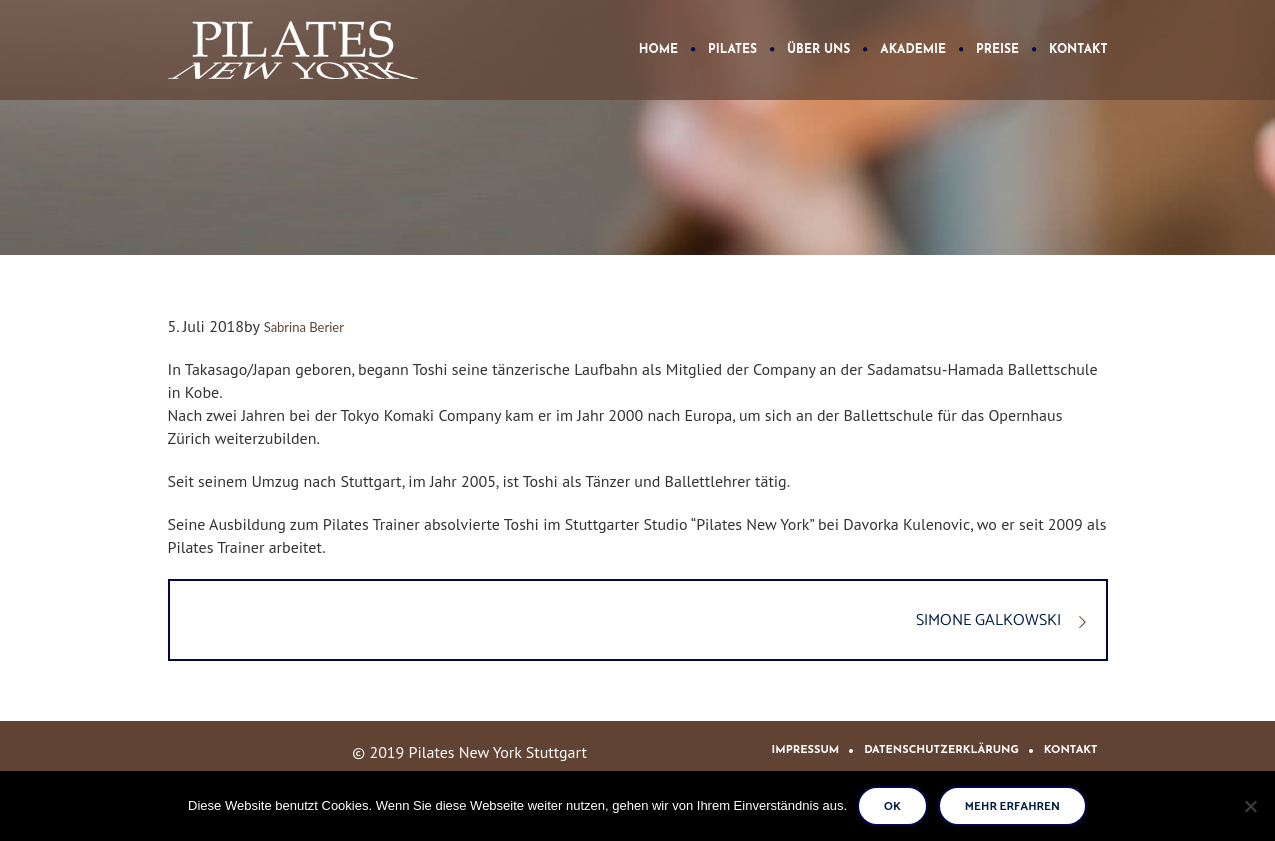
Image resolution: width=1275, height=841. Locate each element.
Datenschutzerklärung (941, 750)
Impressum (806, 750)
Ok (892, 806)
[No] (1250, 806)
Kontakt (1071, 750)
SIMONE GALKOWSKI (988, 621)
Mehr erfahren (1012, 806)
